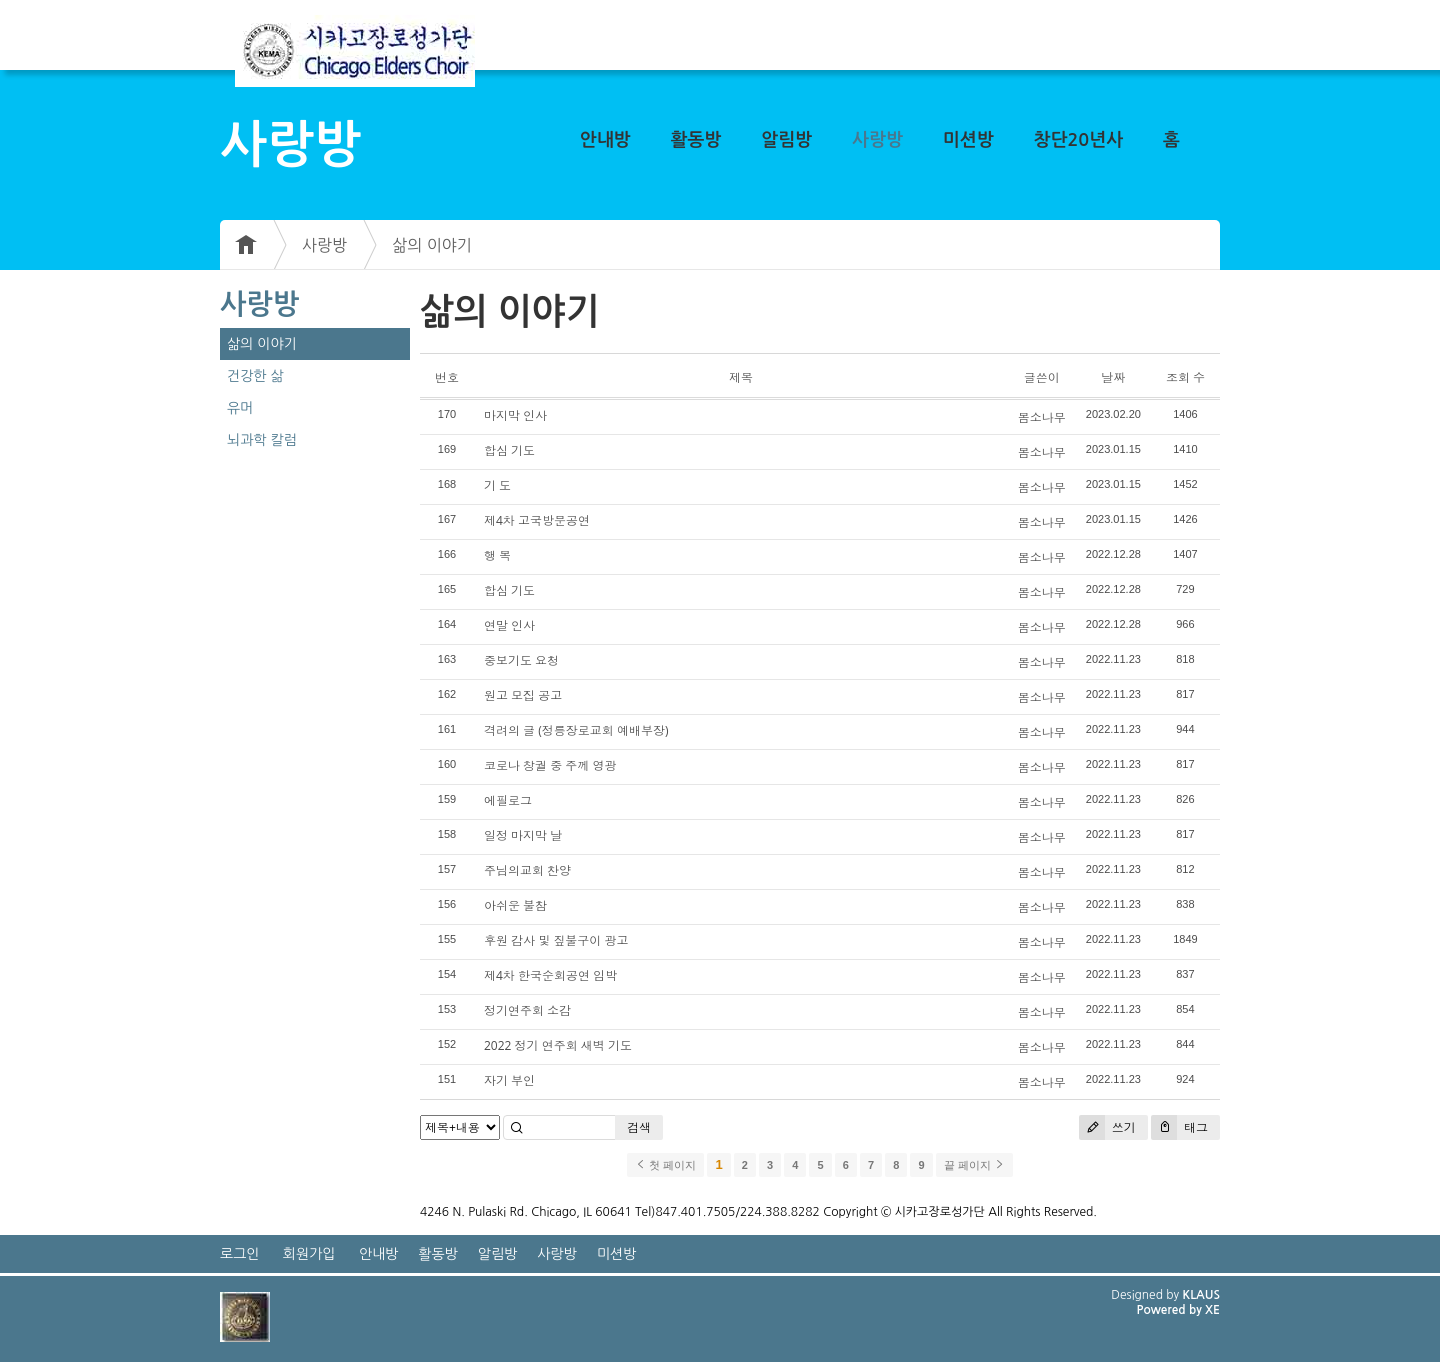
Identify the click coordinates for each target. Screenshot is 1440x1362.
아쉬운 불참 (515, 905)
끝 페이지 (974, 1165)
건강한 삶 (255, 376)
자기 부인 (509, 1080)
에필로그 (508, 800)
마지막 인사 (515, 415)
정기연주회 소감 (527, 1010)
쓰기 (1107, 1127)
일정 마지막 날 (523, 835)
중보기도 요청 (521, 660)
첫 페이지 (665, 1165)
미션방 (968, 140)
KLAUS (1202, 1295)
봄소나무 (1042, 417)
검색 (639, 1127)
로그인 (239, 1254)
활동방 (696, 140)
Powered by (1170, 1310)
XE (1212, 1310)
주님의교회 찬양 (527, 870)
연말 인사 (509, 625)
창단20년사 (1079, 140)
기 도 (497, 485)
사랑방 (877, 140)
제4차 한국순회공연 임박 (550, 975)
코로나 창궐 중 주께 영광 (550, 765)
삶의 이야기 (432, 245)
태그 (1179, 1127)
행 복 (497, 555)
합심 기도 (509, 450)
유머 (240, 408)
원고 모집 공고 (523, 695)
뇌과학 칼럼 (262, 440)
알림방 (786, 140)
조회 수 (1185, 377)
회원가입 (309, 1254)
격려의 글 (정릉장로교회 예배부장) (576, 730)
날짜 (1113, 377)
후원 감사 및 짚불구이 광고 (556, 940)
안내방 (605, 140)
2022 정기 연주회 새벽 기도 (558, 1045)
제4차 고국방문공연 (537, 520)
